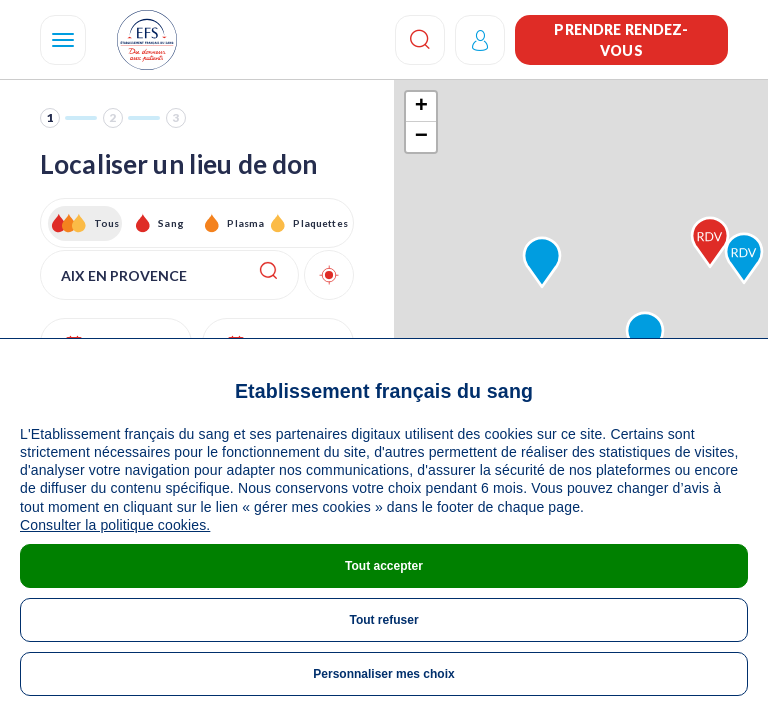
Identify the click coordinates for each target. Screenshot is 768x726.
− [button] (421, 137)
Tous (107, 223)
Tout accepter (384, 566)
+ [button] (421, 107)
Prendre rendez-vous (621, 40)
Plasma (245, 223)
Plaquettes (319, 223)
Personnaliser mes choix (383, 674)
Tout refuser (383, 620)
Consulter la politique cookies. (115, 525)
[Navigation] (63, 40)
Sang (171, 223)
